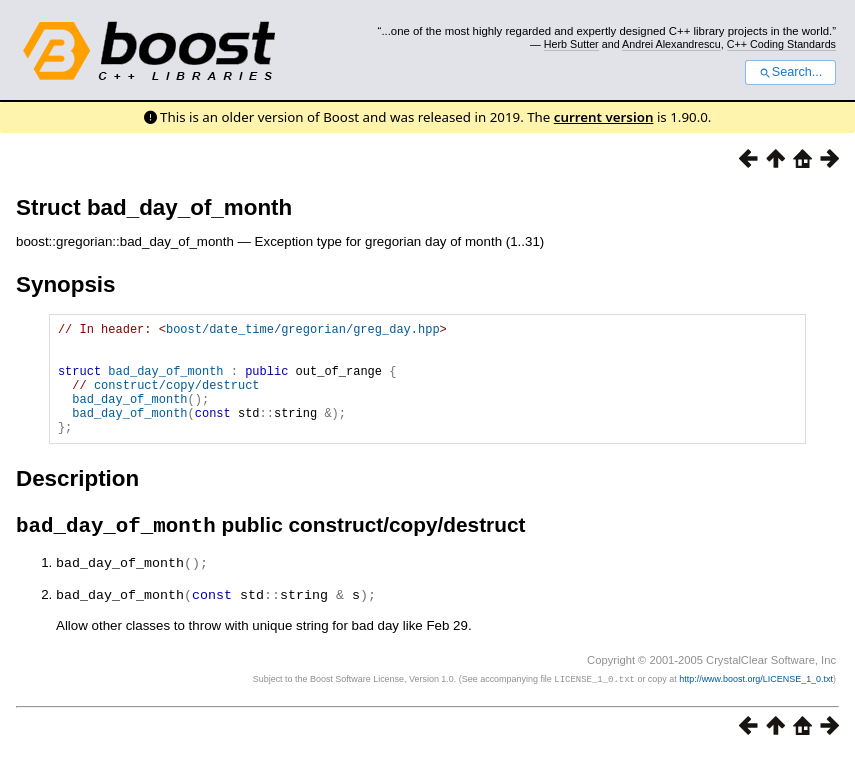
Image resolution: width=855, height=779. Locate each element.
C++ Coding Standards (781, 44)
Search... (790, 72)
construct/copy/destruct (177, 399)
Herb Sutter (571, 44)
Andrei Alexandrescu (671, 44)
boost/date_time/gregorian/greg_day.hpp (303, 331)
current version (604, 117)
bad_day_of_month (165, 382)
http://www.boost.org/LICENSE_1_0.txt (756, 704)
